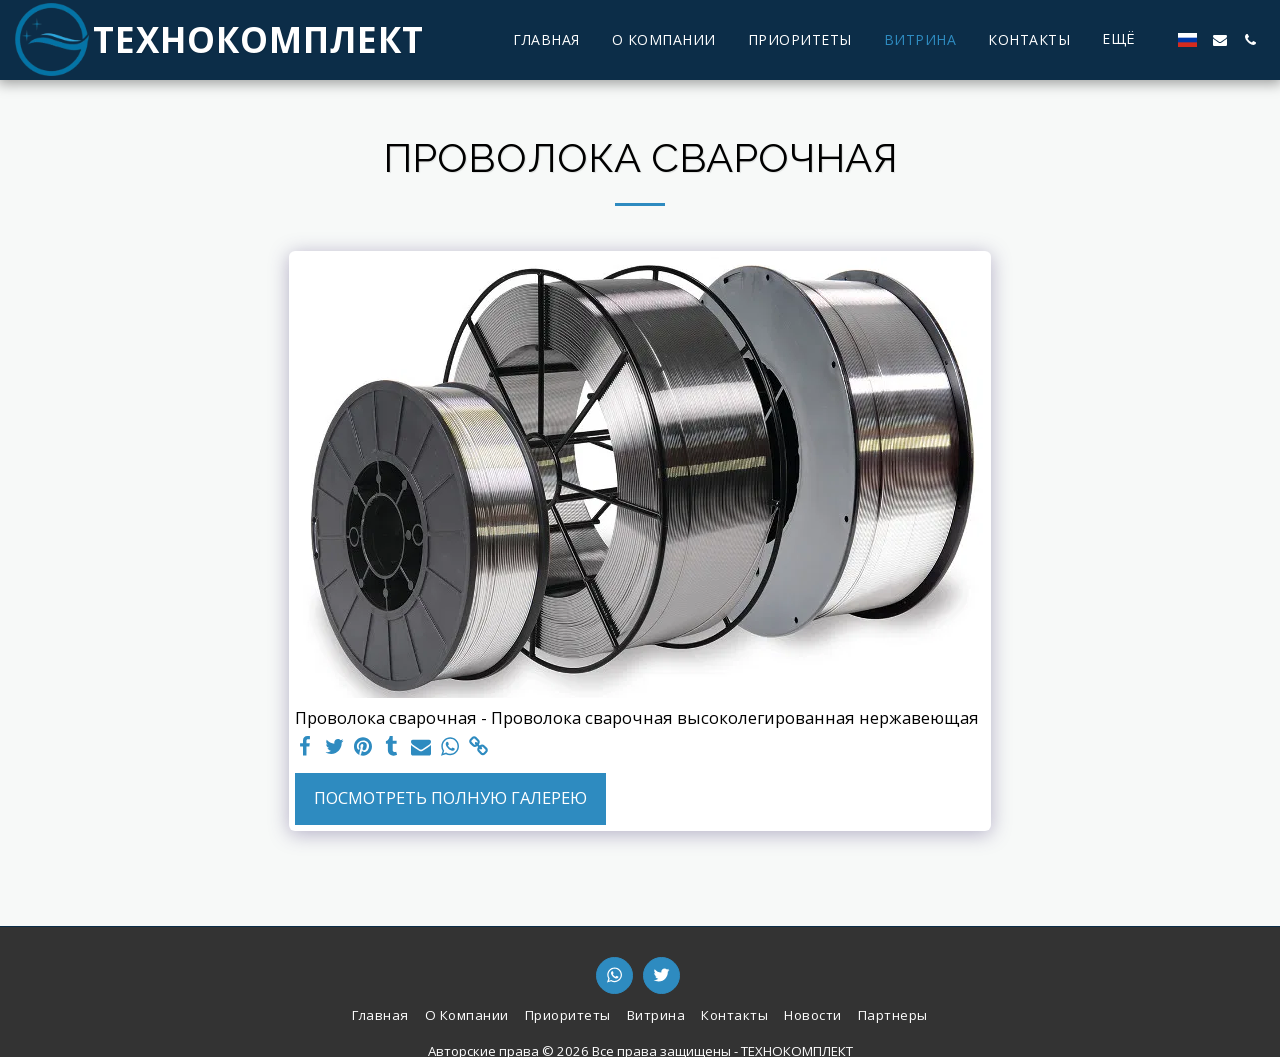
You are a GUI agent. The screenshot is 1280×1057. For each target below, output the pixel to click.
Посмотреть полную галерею (450, 797)
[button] (1220, 40)
